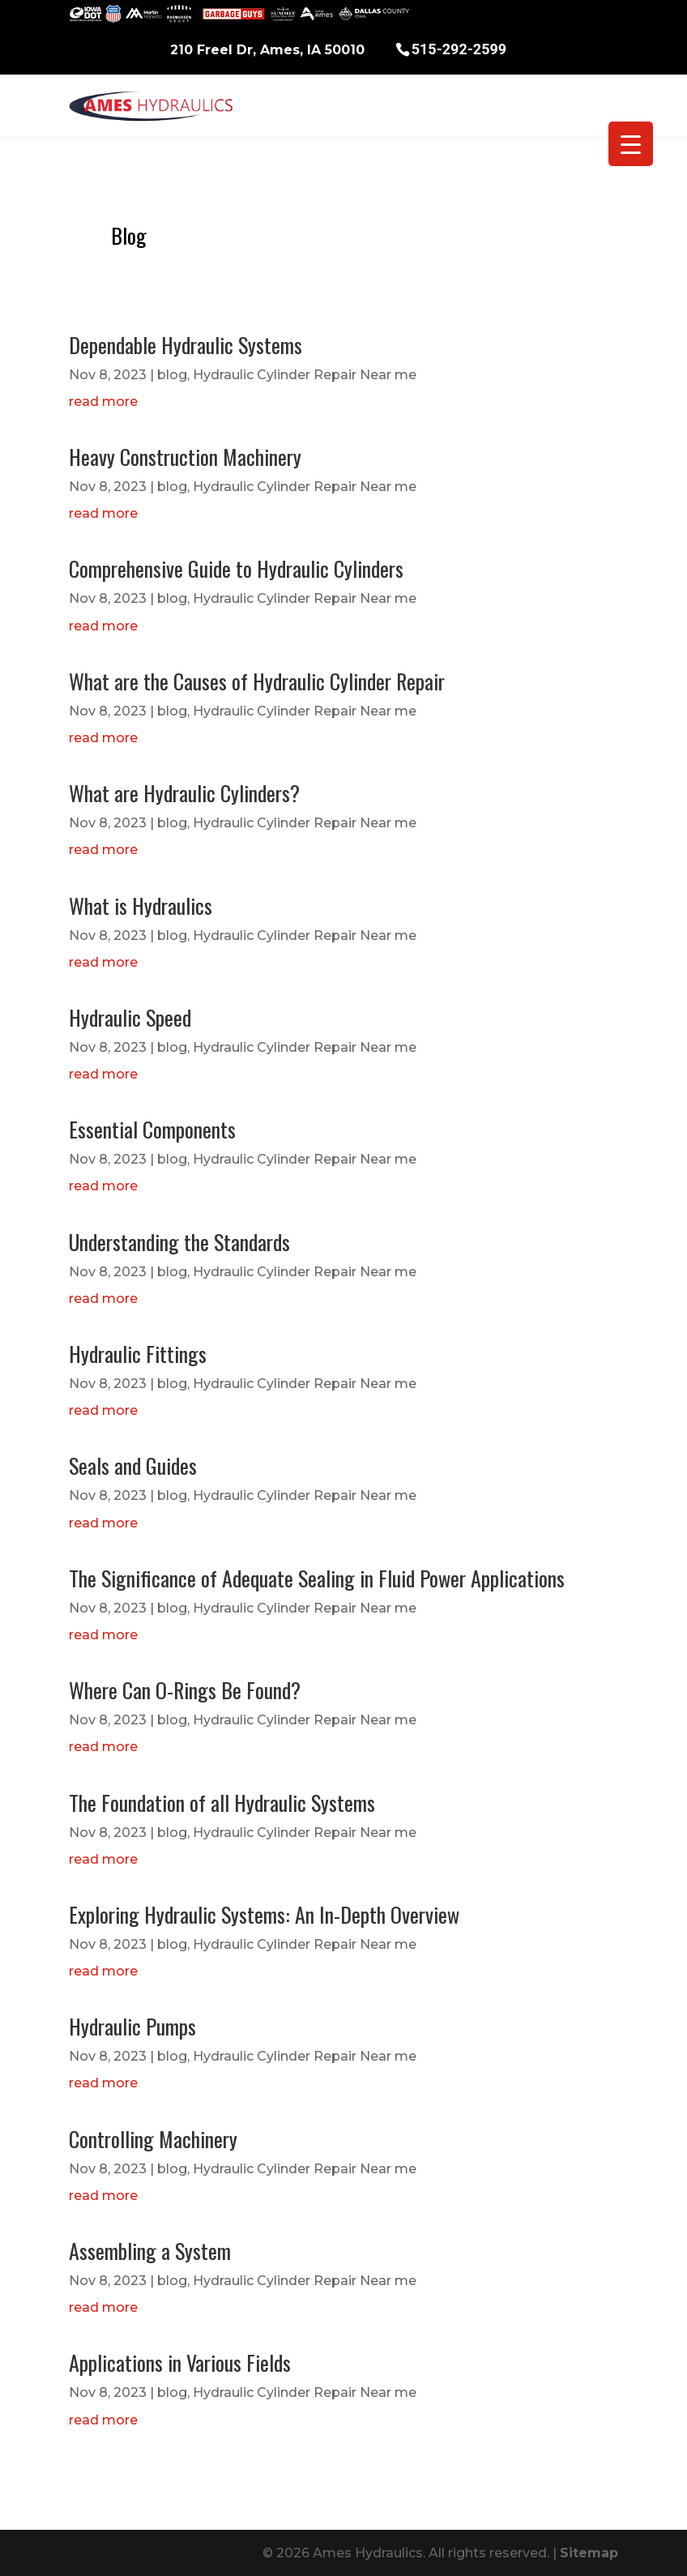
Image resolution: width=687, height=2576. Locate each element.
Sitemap (589, 2553)
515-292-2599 (459, 48)
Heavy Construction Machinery (185, 456)
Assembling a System (150, 2250)
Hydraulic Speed (130, 1017)
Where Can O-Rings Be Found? (185, 1690)
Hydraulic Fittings (138, 1353)
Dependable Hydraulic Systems (185, 345)
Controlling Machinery (153, 2139)
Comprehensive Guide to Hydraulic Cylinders (236, 568)
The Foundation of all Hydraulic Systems (222, 1802)
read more (103, 401)
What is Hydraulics (140, 905)
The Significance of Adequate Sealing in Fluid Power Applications (317, 1578)
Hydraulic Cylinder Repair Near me (304, 374)
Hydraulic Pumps (132, 2026)
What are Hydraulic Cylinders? (184, 793)
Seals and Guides (133, 1465)
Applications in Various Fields (180, 2362)
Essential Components (152, 1129)
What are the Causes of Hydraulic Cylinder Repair (257, 681)
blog (172, 374)
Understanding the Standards (179, 1242)
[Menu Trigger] (630, 144)
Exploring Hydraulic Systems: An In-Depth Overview (264, 1914)
